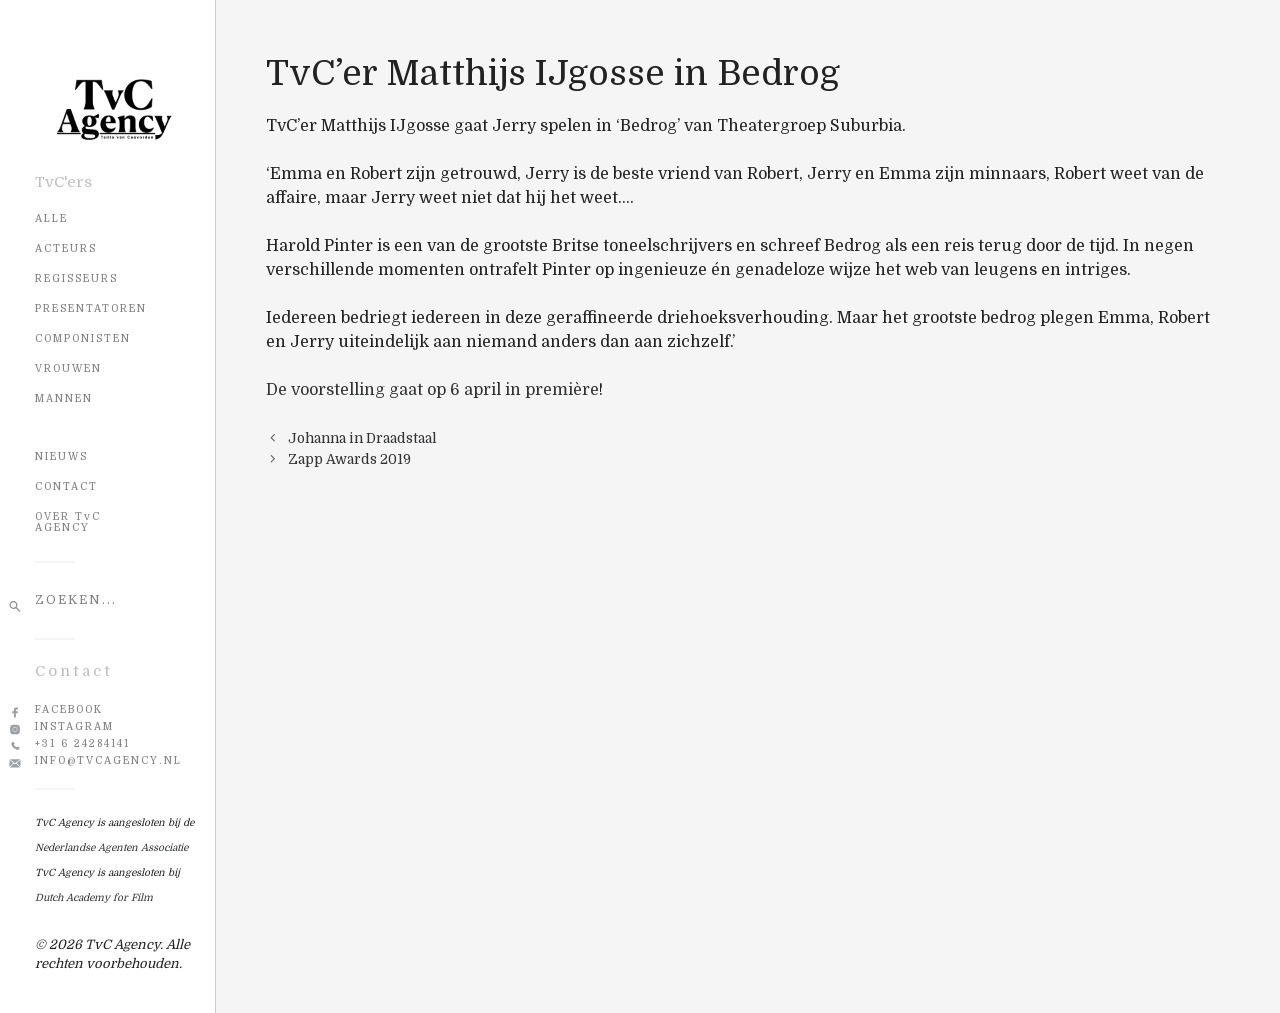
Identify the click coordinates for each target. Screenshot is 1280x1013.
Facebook (69, 709)
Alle (51, 218)
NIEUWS (61, 456)
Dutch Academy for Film (94, 897)
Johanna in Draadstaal (362, 438)
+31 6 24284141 (82, 743)
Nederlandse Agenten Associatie (111, 847)
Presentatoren (91, 308)
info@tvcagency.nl (108, 760)
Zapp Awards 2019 (349, 459)
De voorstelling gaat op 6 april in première (432, 390)
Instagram (74, 726)
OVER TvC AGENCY (68, 522)
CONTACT (66, 486)
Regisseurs (76, 278)
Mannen (64, 398)
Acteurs (66, 248)
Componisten (83, 338)
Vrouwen (68, 368)
